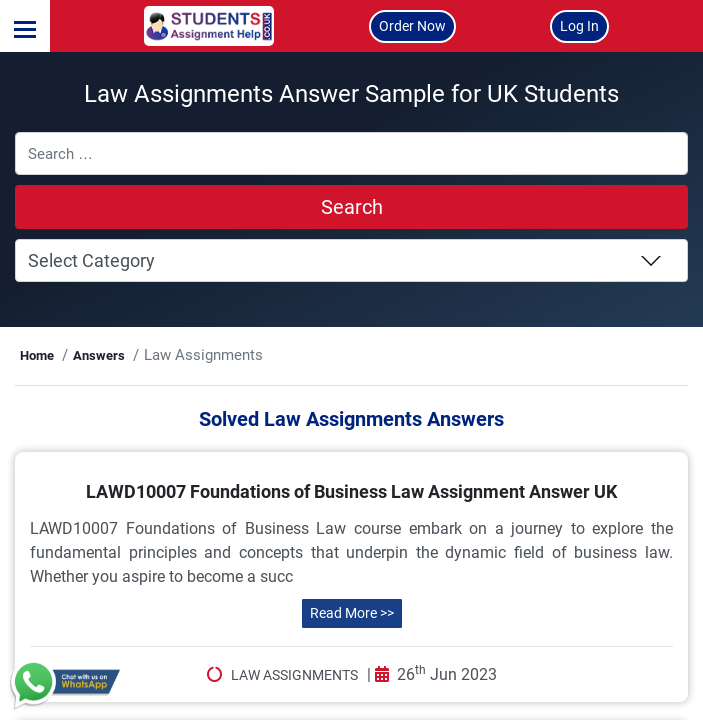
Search (352, 235)
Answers (180, 383)
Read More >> (352, 695)
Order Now (412, 26)
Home (119, 383)
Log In (579, 26)
